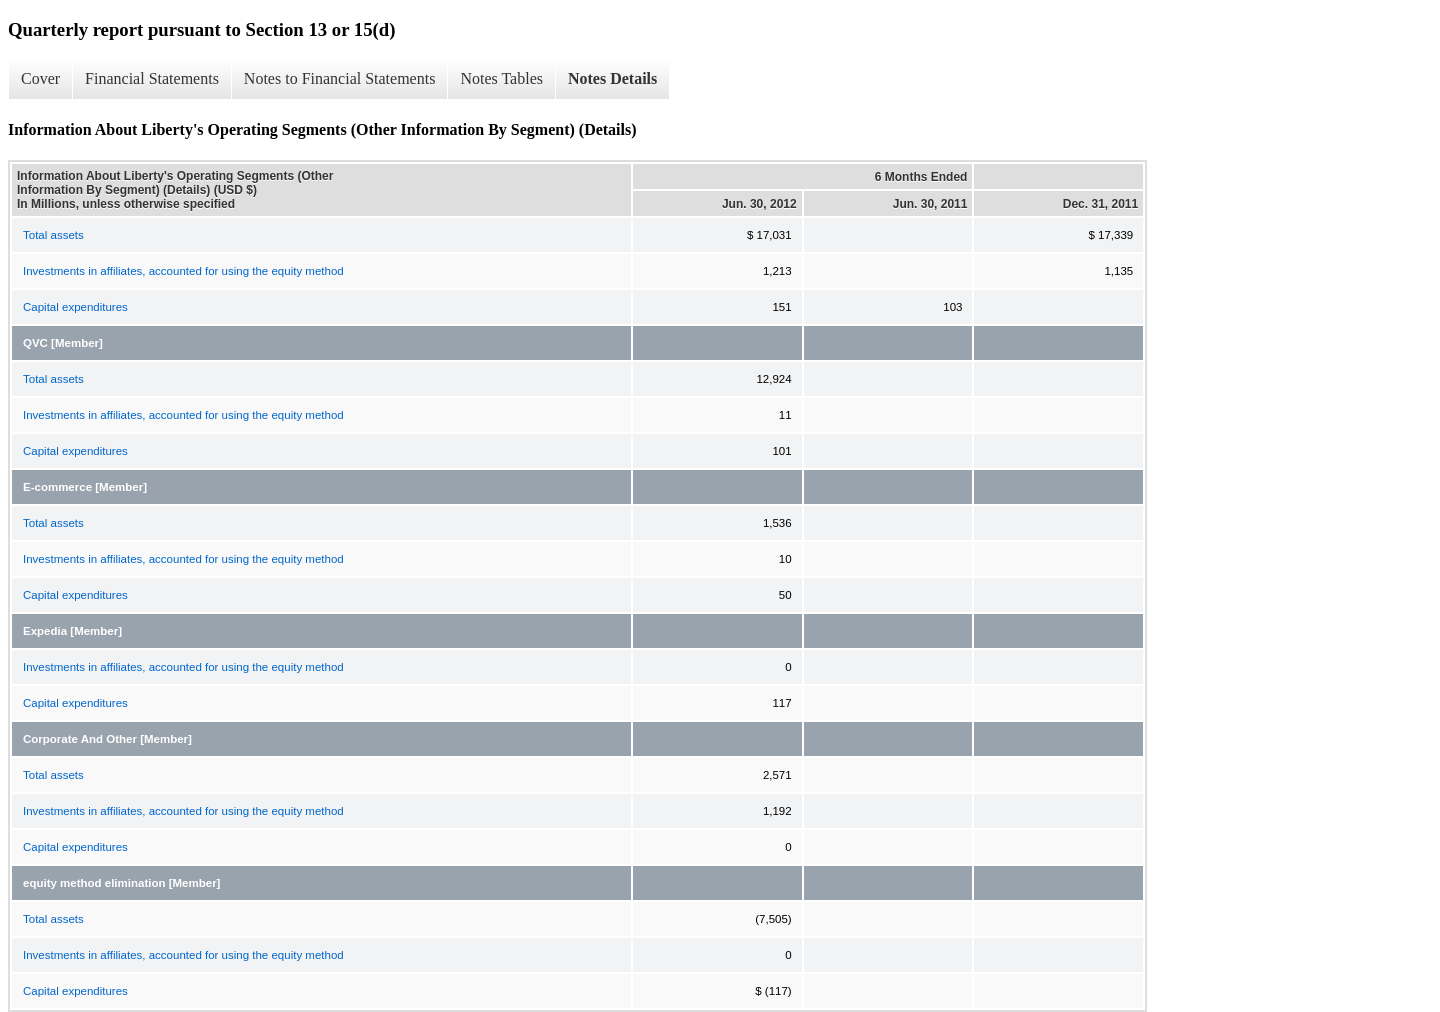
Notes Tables (501, 78)
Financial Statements (152, 78)
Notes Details (612, 78)
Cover (40, 78)
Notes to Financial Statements (340, 78)
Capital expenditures (75, 307)
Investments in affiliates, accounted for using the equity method (183, 271)
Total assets (53, 235)
